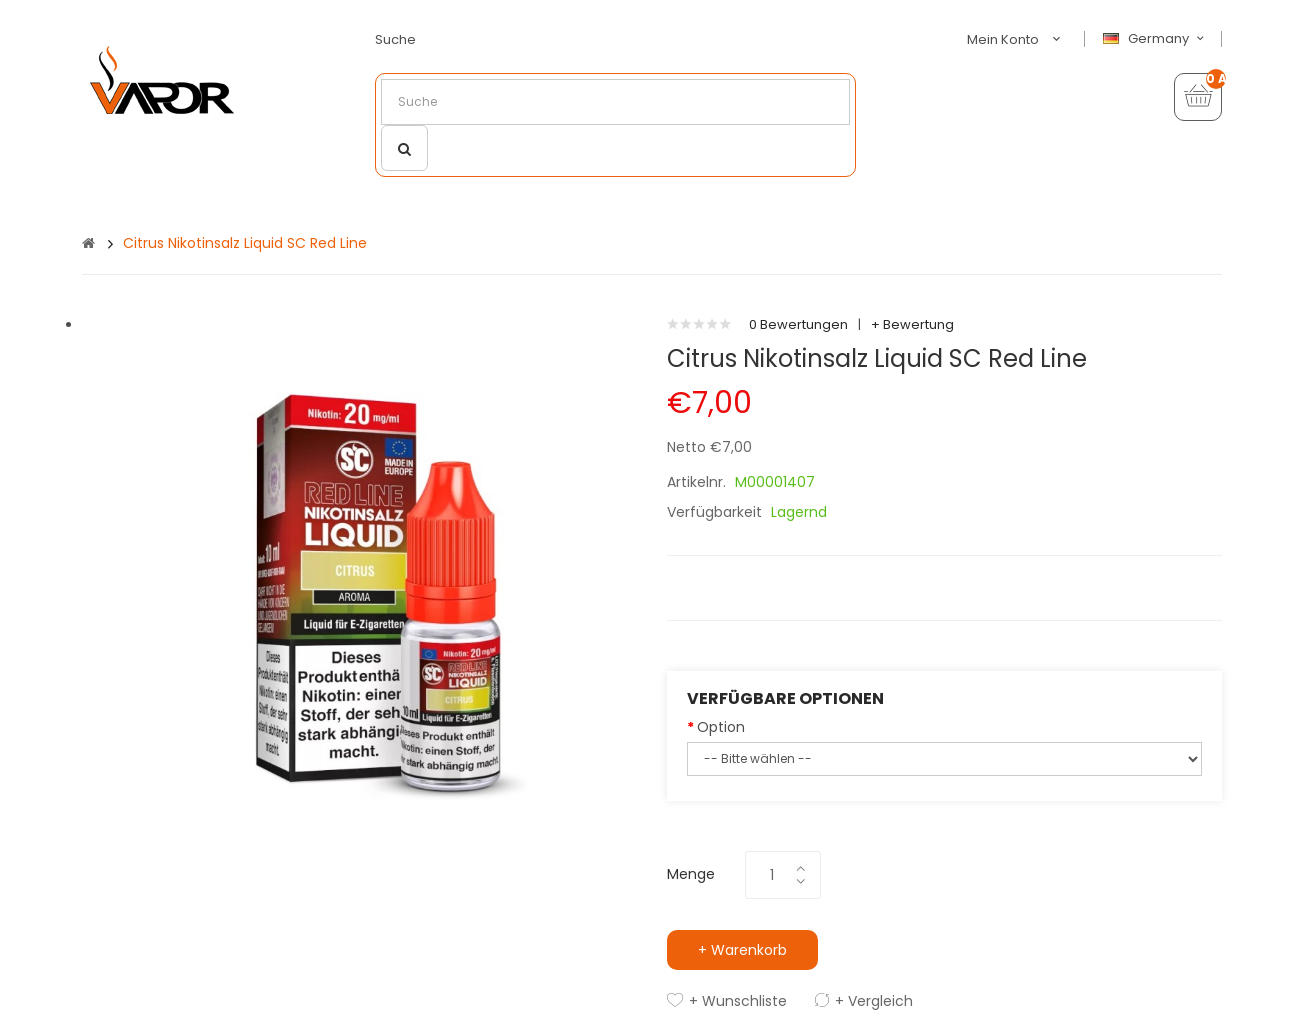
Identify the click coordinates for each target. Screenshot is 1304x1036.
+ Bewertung (912, 324)
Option (721, 727)
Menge (691, 874)
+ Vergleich (874, 1001)
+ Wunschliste (738, 1001)
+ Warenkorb (742, 950)
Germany (1156, 39)
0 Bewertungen (798, 324)
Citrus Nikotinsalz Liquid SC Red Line (245, 243)
